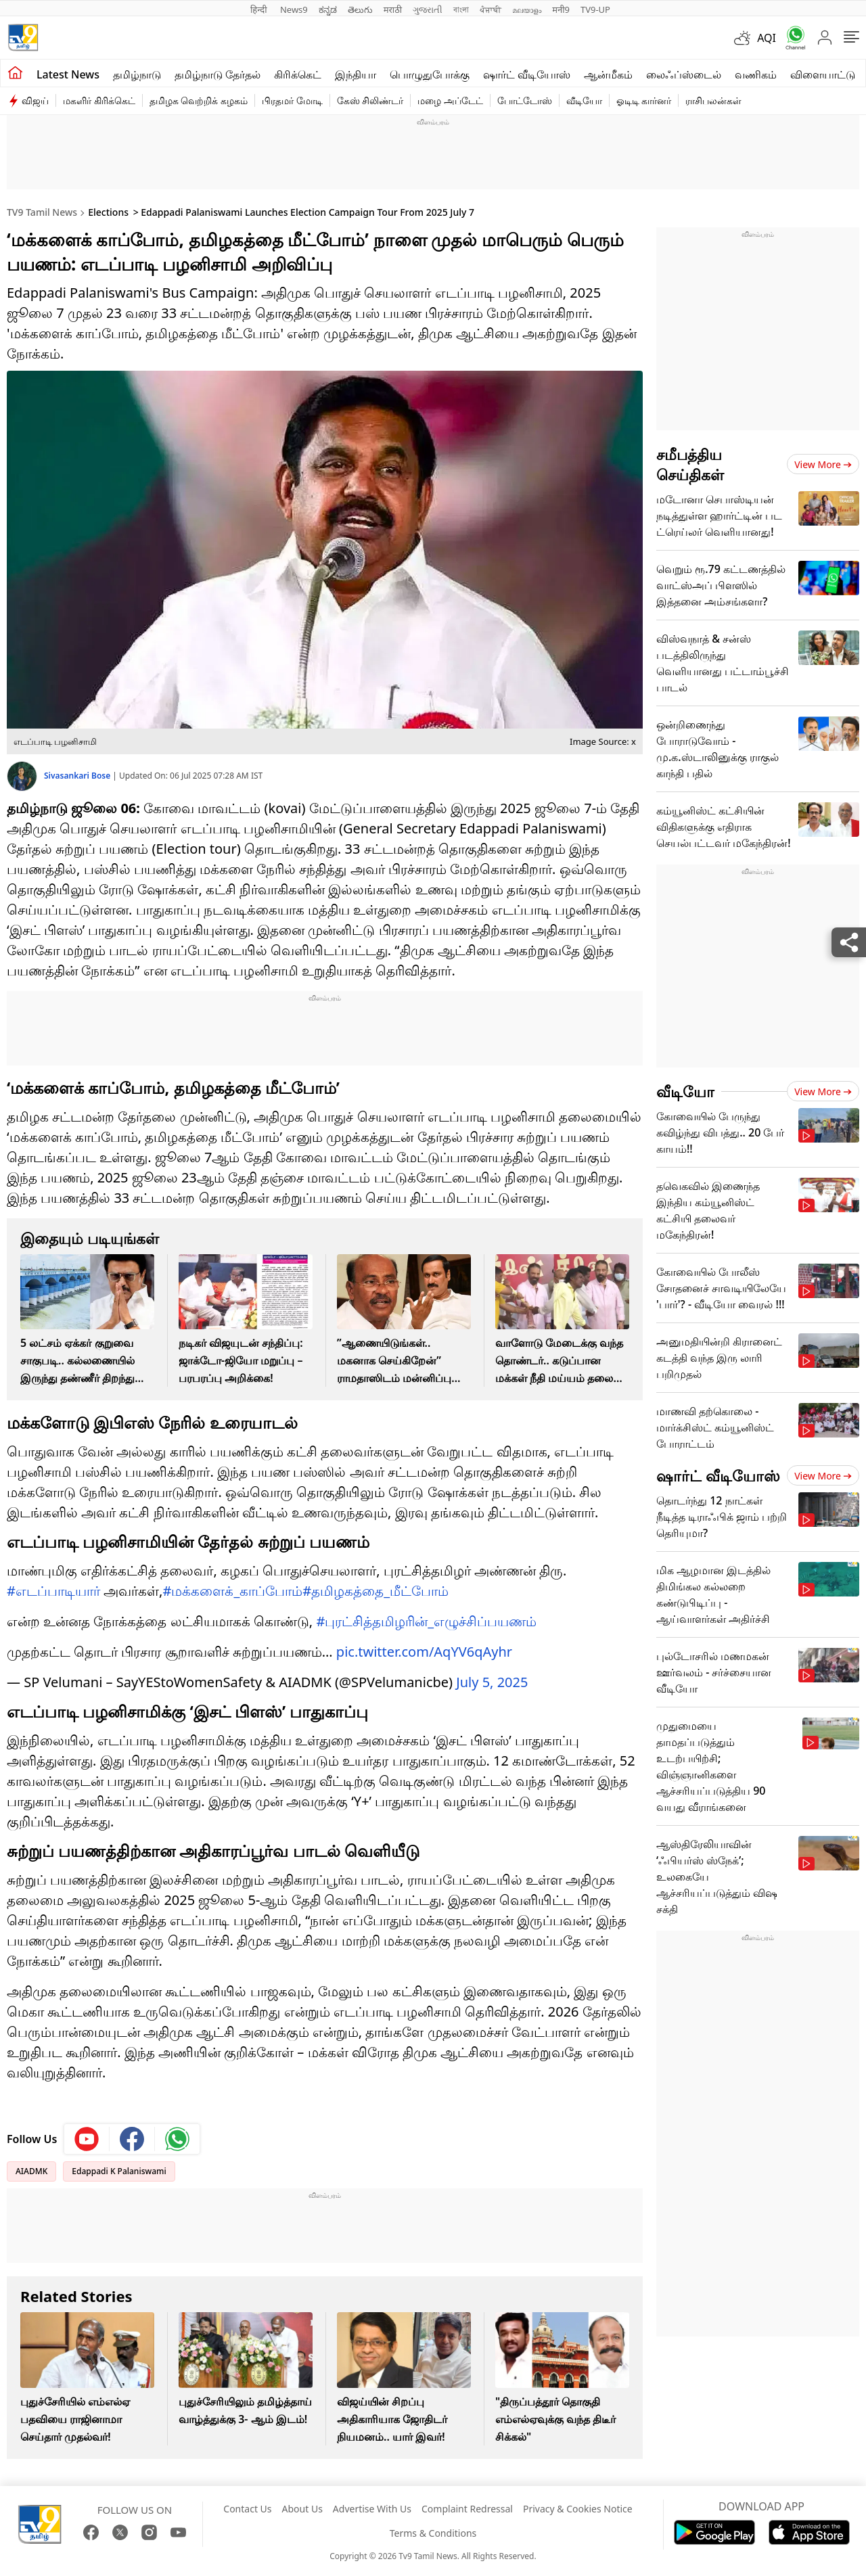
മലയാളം (526, 9)
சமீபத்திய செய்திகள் (690, 464)
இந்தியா (355, 74)
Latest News (68, 74)
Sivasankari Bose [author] (78, 775)
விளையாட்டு (822, 74)
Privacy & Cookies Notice (578, 2508)
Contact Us (247, 2508)
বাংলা (461, 9)
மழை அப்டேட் (450, 100)
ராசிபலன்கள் (713, 100)
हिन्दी (259, 9)
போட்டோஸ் (524, 100)
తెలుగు (360, 9)
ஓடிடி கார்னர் (644, 100)
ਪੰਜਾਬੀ (490, 9)
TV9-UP (595, 9)
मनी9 (561, 9)
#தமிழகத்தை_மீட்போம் (375, 1591)
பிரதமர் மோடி (292, 100)
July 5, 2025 (492, 1682)
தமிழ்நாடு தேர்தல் (217, 74)
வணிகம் (756, 74)
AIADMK (31, 2171)
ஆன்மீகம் (608, 74)
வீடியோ (584, 100)
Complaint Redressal (467, 2508)
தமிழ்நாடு (137, 74)
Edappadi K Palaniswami (119, 2171)
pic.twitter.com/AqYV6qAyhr (424, 1651)
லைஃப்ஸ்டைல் (683, 74)
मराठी (393, 9)
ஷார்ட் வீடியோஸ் (526, 74)
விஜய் (35, 100)
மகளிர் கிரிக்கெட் (99, 100)
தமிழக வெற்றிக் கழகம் (199, 100)
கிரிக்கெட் (297, 74)
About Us (302, 2508)
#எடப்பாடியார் (53, 1591)
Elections (108, 212)
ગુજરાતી (427, 9)
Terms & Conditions (433, 2533)
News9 (294, 9)
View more (823, 464)
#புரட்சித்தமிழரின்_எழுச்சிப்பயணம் (426, 1621)
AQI (766, 37)
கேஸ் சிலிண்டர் (370, 100)
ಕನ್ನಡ (328, 9)
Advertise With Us (372, 2508)
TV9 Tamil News (42, 212)
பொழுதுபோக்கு (430, 74)
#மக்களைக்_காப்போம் (232, 1591)
